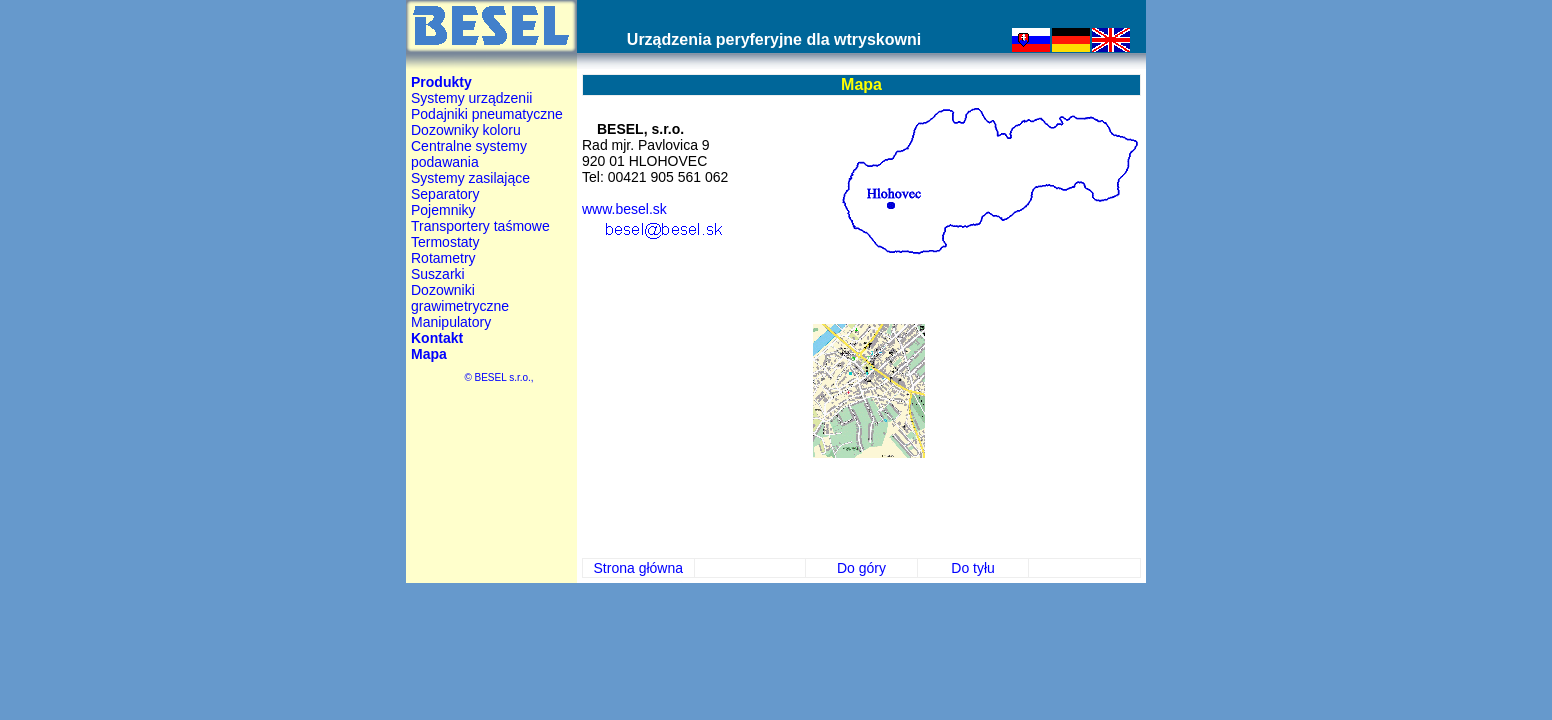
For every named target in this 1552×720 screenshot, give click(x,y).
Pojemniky (443, 210)
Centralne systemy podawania (469, 154)
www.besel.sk (624, 209)
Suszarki (438, 274)
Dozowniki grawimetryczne (460, 298)
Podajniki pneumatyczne (487, 114)
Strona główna (639, 568)
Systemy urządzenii (471, 98)
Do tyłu (973, 568)
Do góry (861, 568)
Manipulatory (451, 322)
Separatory (445, 194)
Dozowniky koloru (466, 130)
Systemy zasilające (470, 178)
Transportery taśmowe (480, 226)
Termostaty (445, 242)
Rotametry (443, 258)
